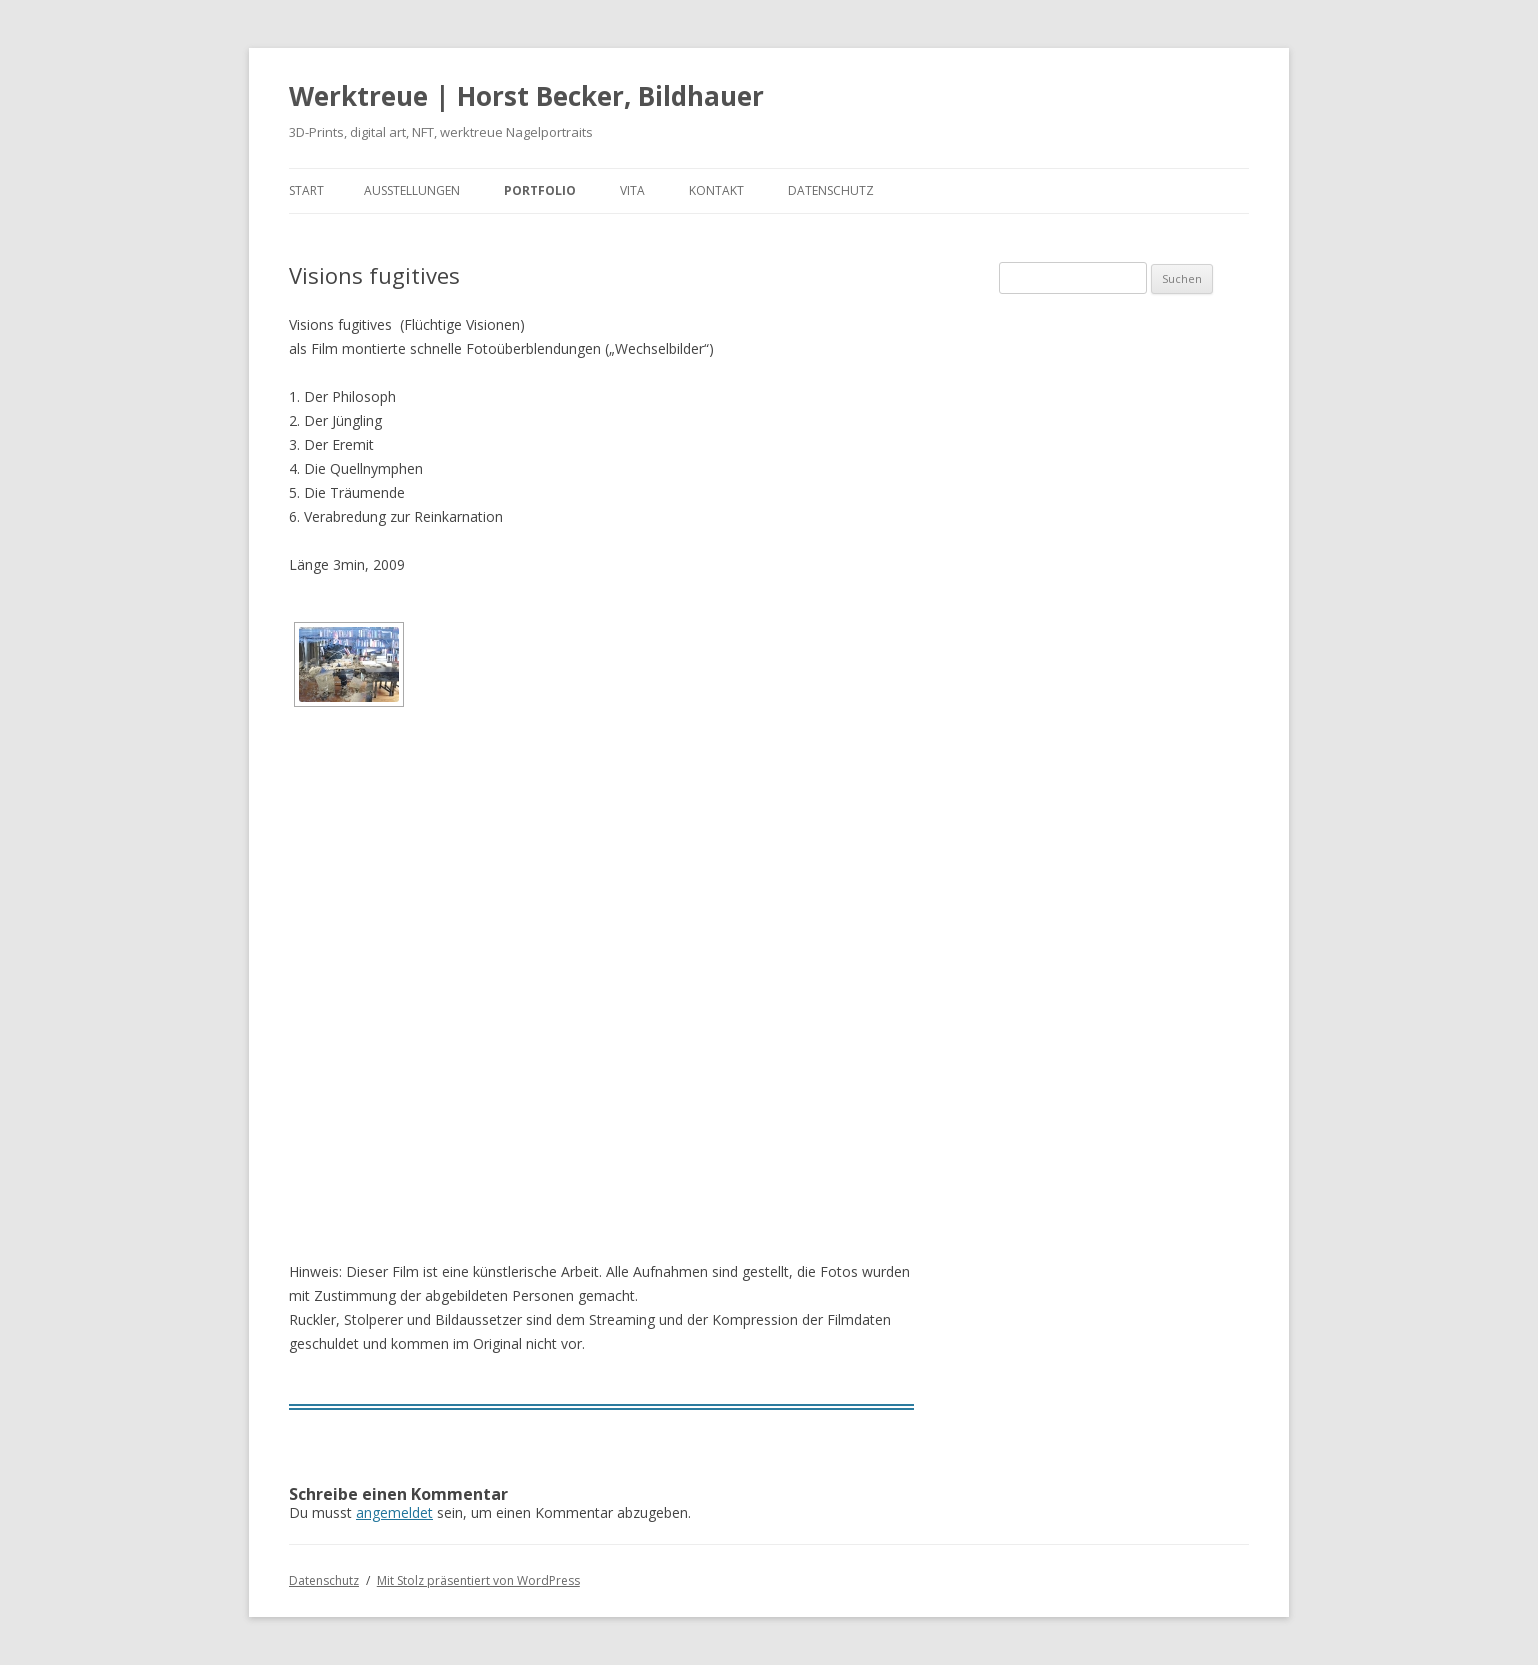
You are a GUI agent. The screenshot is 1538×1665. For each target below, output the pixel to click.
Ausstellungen (412, 190)
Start (306, 190)
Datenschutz (831, 190)
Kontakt (716, 190)
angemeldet (394, 1512)
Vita (632, 190)
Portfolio (540, 190)
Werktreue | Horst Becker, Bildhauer (526, 96)
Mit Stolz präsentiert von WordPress (478, 1580)
